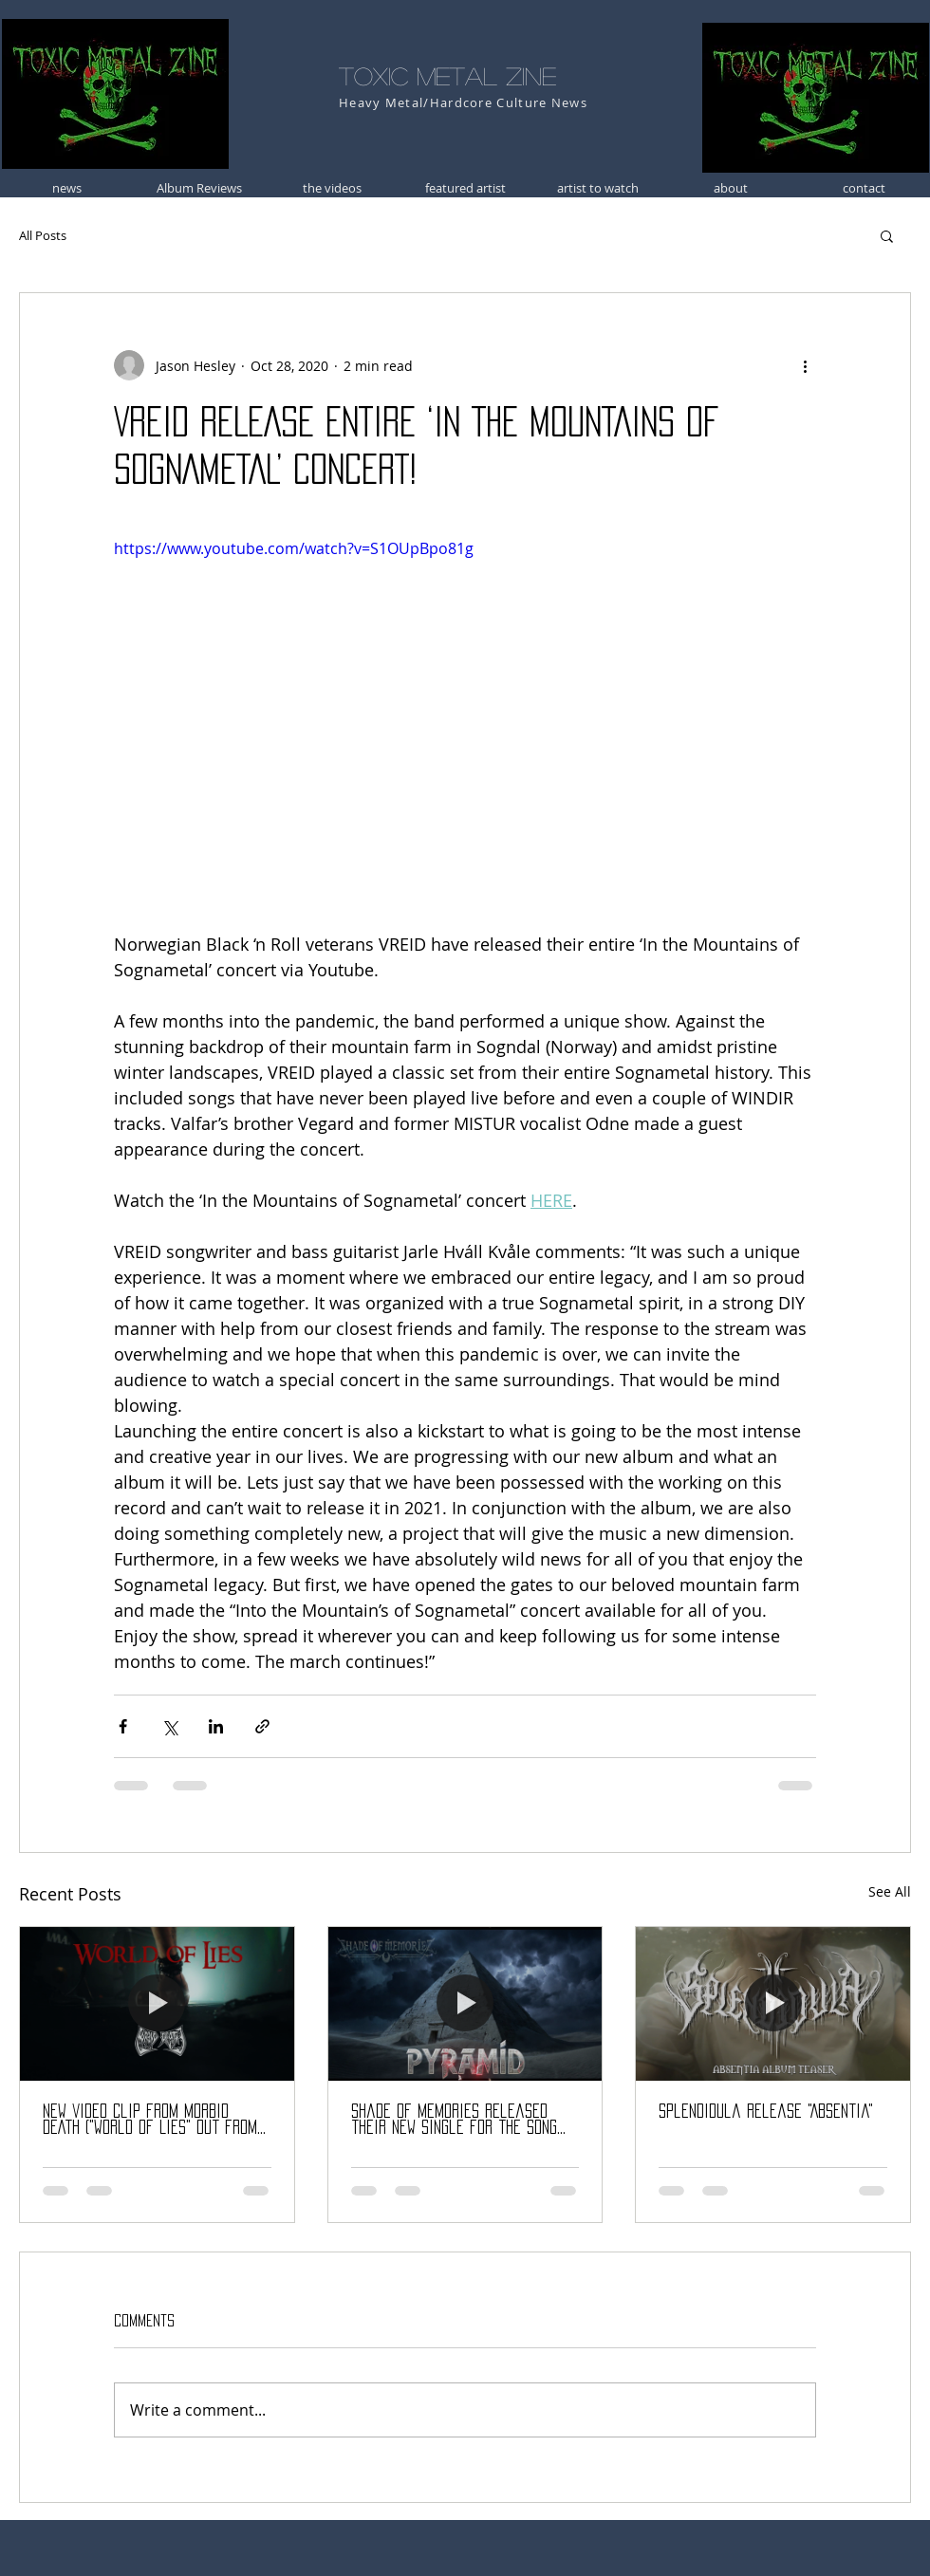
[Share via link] (262, 1726)
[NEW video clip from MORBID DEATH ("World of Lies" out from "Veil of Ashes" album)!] (157, 2004)
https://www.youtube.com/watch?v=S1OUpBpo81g (294, 548)
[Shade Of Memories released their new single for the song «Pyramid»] (465, 2004)
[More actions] (804, 365)
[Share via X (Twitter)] (169, 1726)
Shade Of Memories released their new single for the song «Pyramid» (454, 2120)
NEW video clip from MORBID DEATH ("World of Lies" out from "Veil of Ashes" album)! (150, 2120)
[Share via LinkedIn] (216, 1726)
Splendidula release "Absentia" (766, 2111)
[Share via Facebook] (123, 1726)
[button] (887, 235)
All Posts (42, 235)
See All (889, 1891)
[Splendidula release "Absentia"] (773, 2004)
